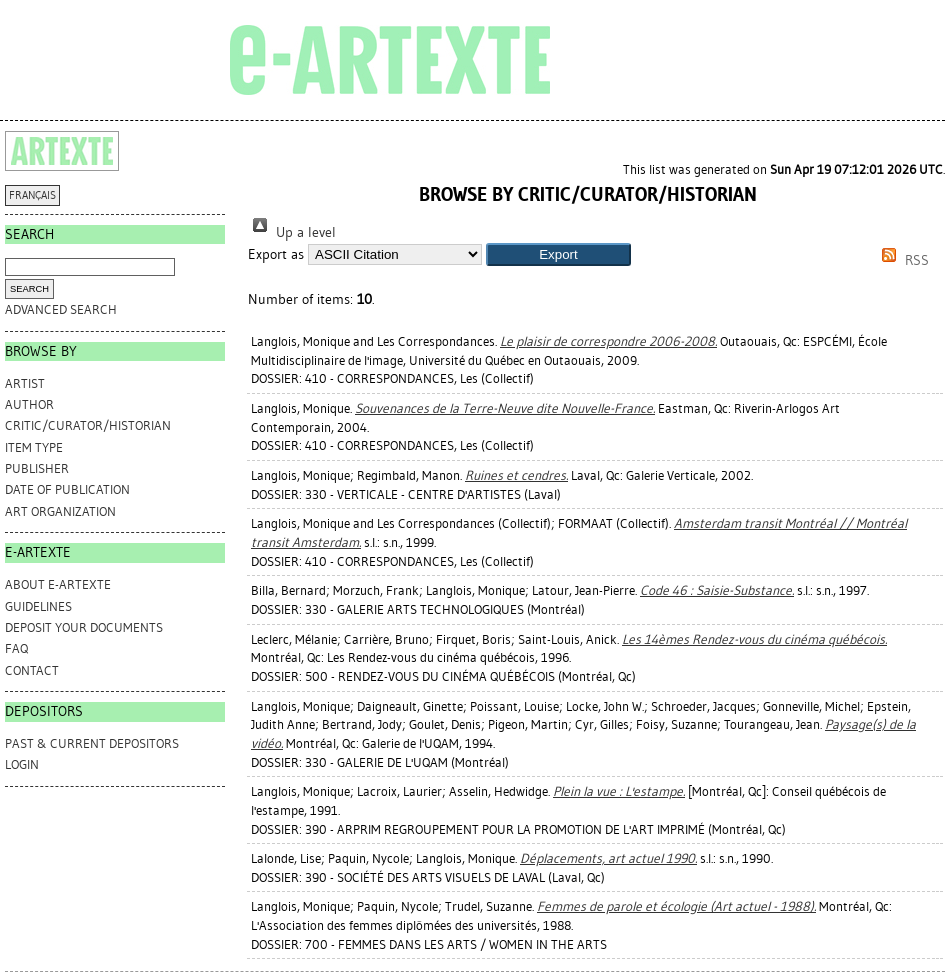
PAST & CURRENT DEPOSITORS (92, 743)
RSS (902, 260)
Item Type (34, 447)
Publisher (37, 468)
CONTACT (32, 670)
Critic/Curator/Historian (88, 425)
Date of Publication (67, 489)
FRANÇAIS (32, 195)
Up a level (292, 232)
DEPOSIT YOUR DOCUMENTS (84, 627)
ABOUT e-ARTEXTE (58, 584)
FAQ (16, 648)
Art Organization (60, 511)
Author (29, 404)
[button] (558, 254)
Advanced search (61, 309)
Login (22, 764)
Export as (276, 254)
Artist (25, 383)
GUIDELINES (38, 606)
